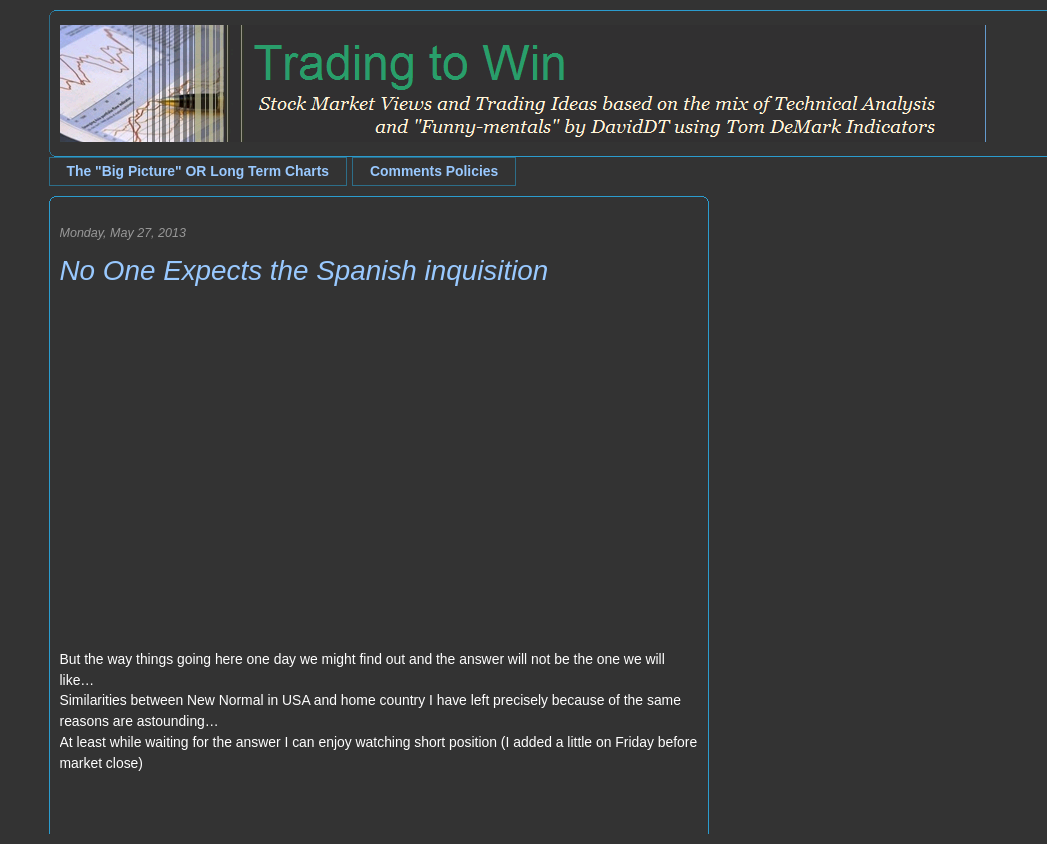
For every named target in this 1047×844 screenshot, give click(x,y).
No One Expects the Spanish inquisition (304, 270)
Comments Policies (434, 171)
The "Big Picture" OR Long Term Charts (198, 171)
